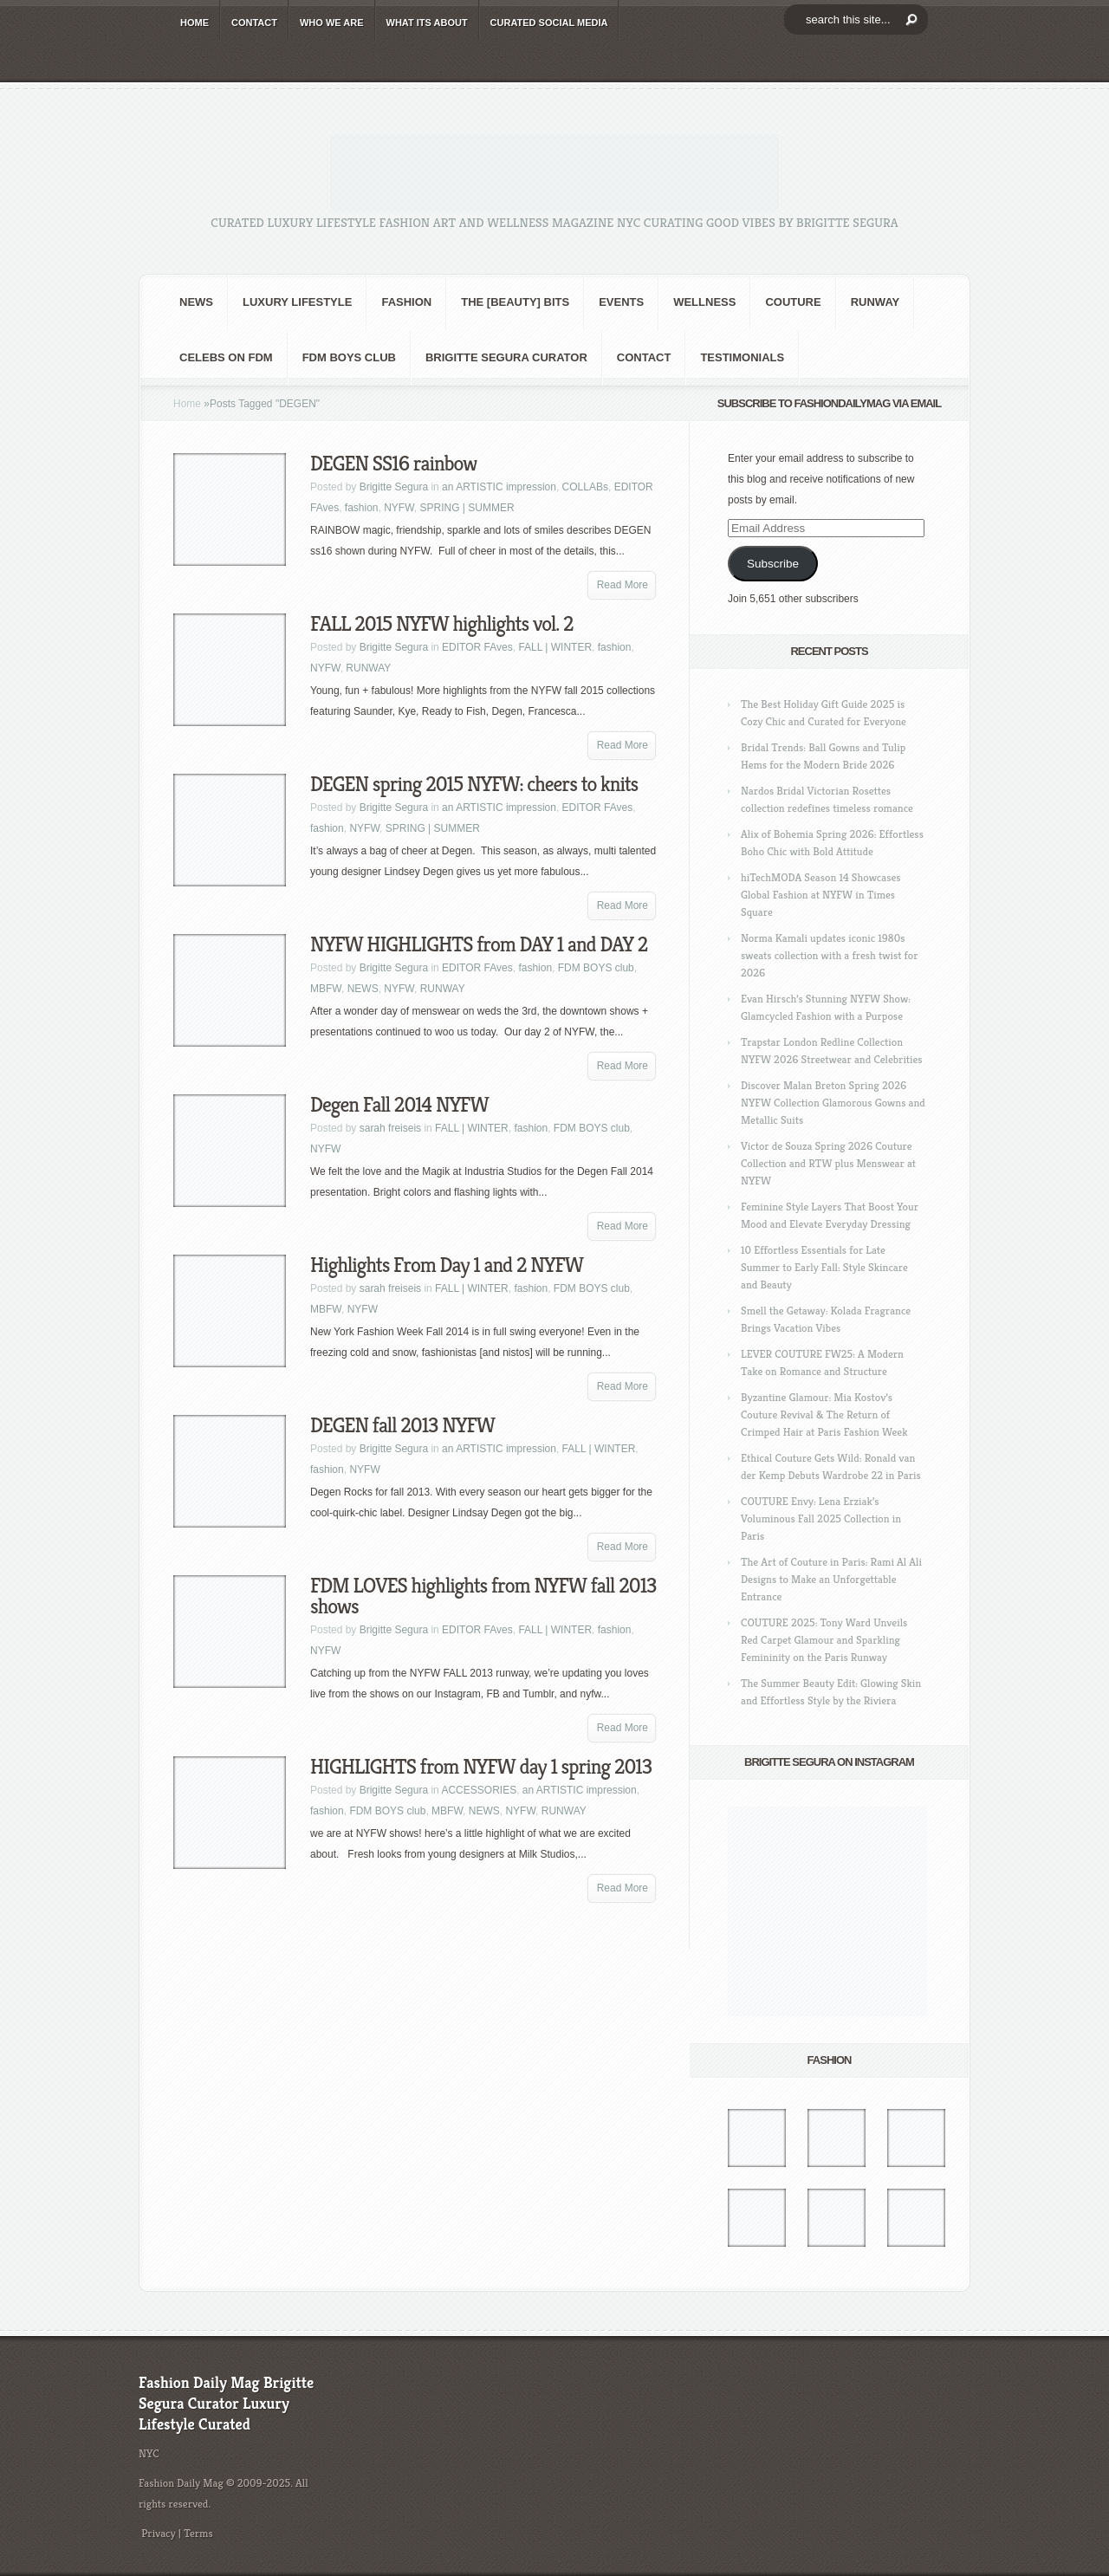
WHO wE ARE (332, 22)
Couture (792, 301)
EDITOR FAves (477, 647)
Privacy (158, 2533)
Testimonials (742, 357)
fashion (406, 301)
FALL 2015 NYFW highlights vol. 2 (442, 624)
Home (187, 404)
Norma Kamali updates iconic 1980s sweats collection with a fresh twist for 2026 (829, 955)
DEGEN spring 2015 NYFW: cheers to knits (474, 784)
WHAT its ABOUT (427, 22)
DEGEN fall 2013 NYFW (402, 1425)
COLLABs (585, 487)
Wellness (704, 301)
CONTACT (254, 22)
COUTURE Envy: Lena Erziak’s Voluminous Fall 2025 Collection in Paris (821, 1518)
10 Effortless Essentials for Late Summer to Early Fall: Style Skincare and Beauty (824, 1267)
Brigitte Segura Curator (506, 357)
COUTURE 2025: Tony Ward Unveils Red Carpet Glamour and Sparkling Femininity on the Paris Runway (824, 1639)
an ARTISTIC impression (499, 487)
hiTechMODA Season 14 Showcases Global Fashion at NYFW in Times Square (821, 894)
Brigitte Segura (394, 487)
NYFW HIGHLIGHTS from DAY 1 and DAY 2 (478, 944)
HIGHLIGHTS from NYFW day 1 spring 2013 (481, 1767)
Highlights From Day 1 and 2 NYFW (446, 1265)
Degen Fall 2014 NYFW (399, 1105)
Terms (198, 2533)
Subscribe (773, 563)
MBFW (325, 989)
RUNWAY (875, 301)
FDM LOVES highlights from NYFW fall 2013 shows (483, 1596)
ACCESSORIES (478, 1790)
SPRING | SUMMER (467, 508)
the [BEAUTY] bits (515, 301)
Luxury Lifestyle (297, 301)
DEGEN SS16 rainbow (393, 464)
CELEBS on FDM (226, 357)
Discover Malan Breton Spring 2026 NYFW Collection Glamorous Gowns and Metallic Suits (833, 1102)
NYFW (399, 508)
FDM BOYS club (349, 357)
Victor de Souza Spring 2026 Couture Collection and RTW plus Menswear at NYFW (828, 1163)
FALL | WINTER (555, 647)
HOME (194, 22)
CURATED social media (549, 22)
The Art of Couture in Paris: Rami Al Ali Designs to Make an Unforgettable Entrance (831, 1579)
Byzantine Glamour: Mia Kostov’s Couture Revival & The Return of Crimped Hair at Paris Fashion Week (824, 1414)
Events (621, 301)
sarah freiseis (390, 1128)
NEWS (196, 301)
